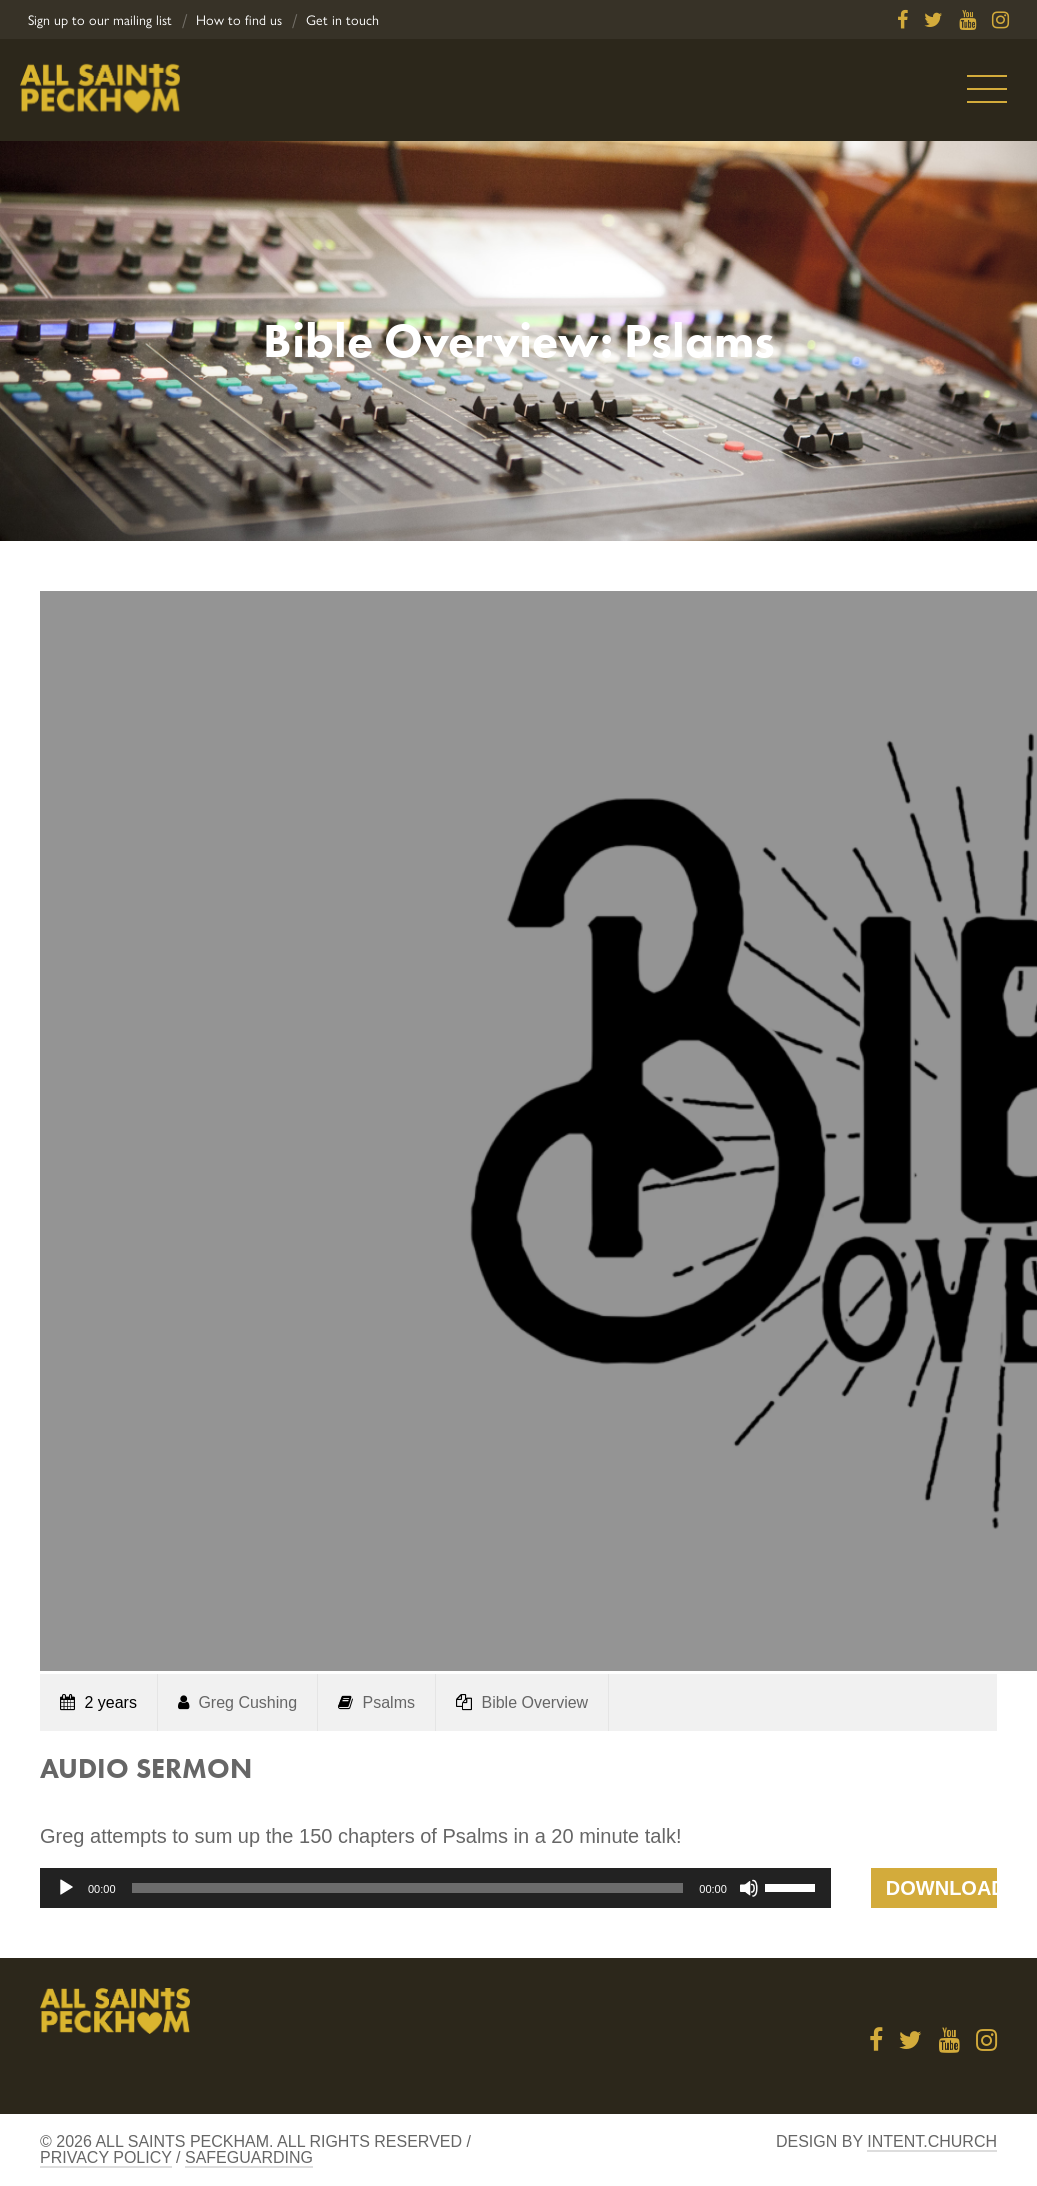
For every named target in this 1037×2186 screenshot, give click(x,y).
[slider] (408, 1888)
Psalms (389, 1702)
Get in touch (342, 20)
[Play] (66, 1888)
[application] (435, 1888)
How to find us (239, 20)
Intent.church (932, 2141)
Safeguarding (249, 2157)
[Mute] (749, 1888)
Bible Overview (534, 1702)
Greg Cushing (247, 1702)
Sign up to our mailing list (100, 20)
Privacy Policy (106, 2157)
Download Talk (941, 1892)
